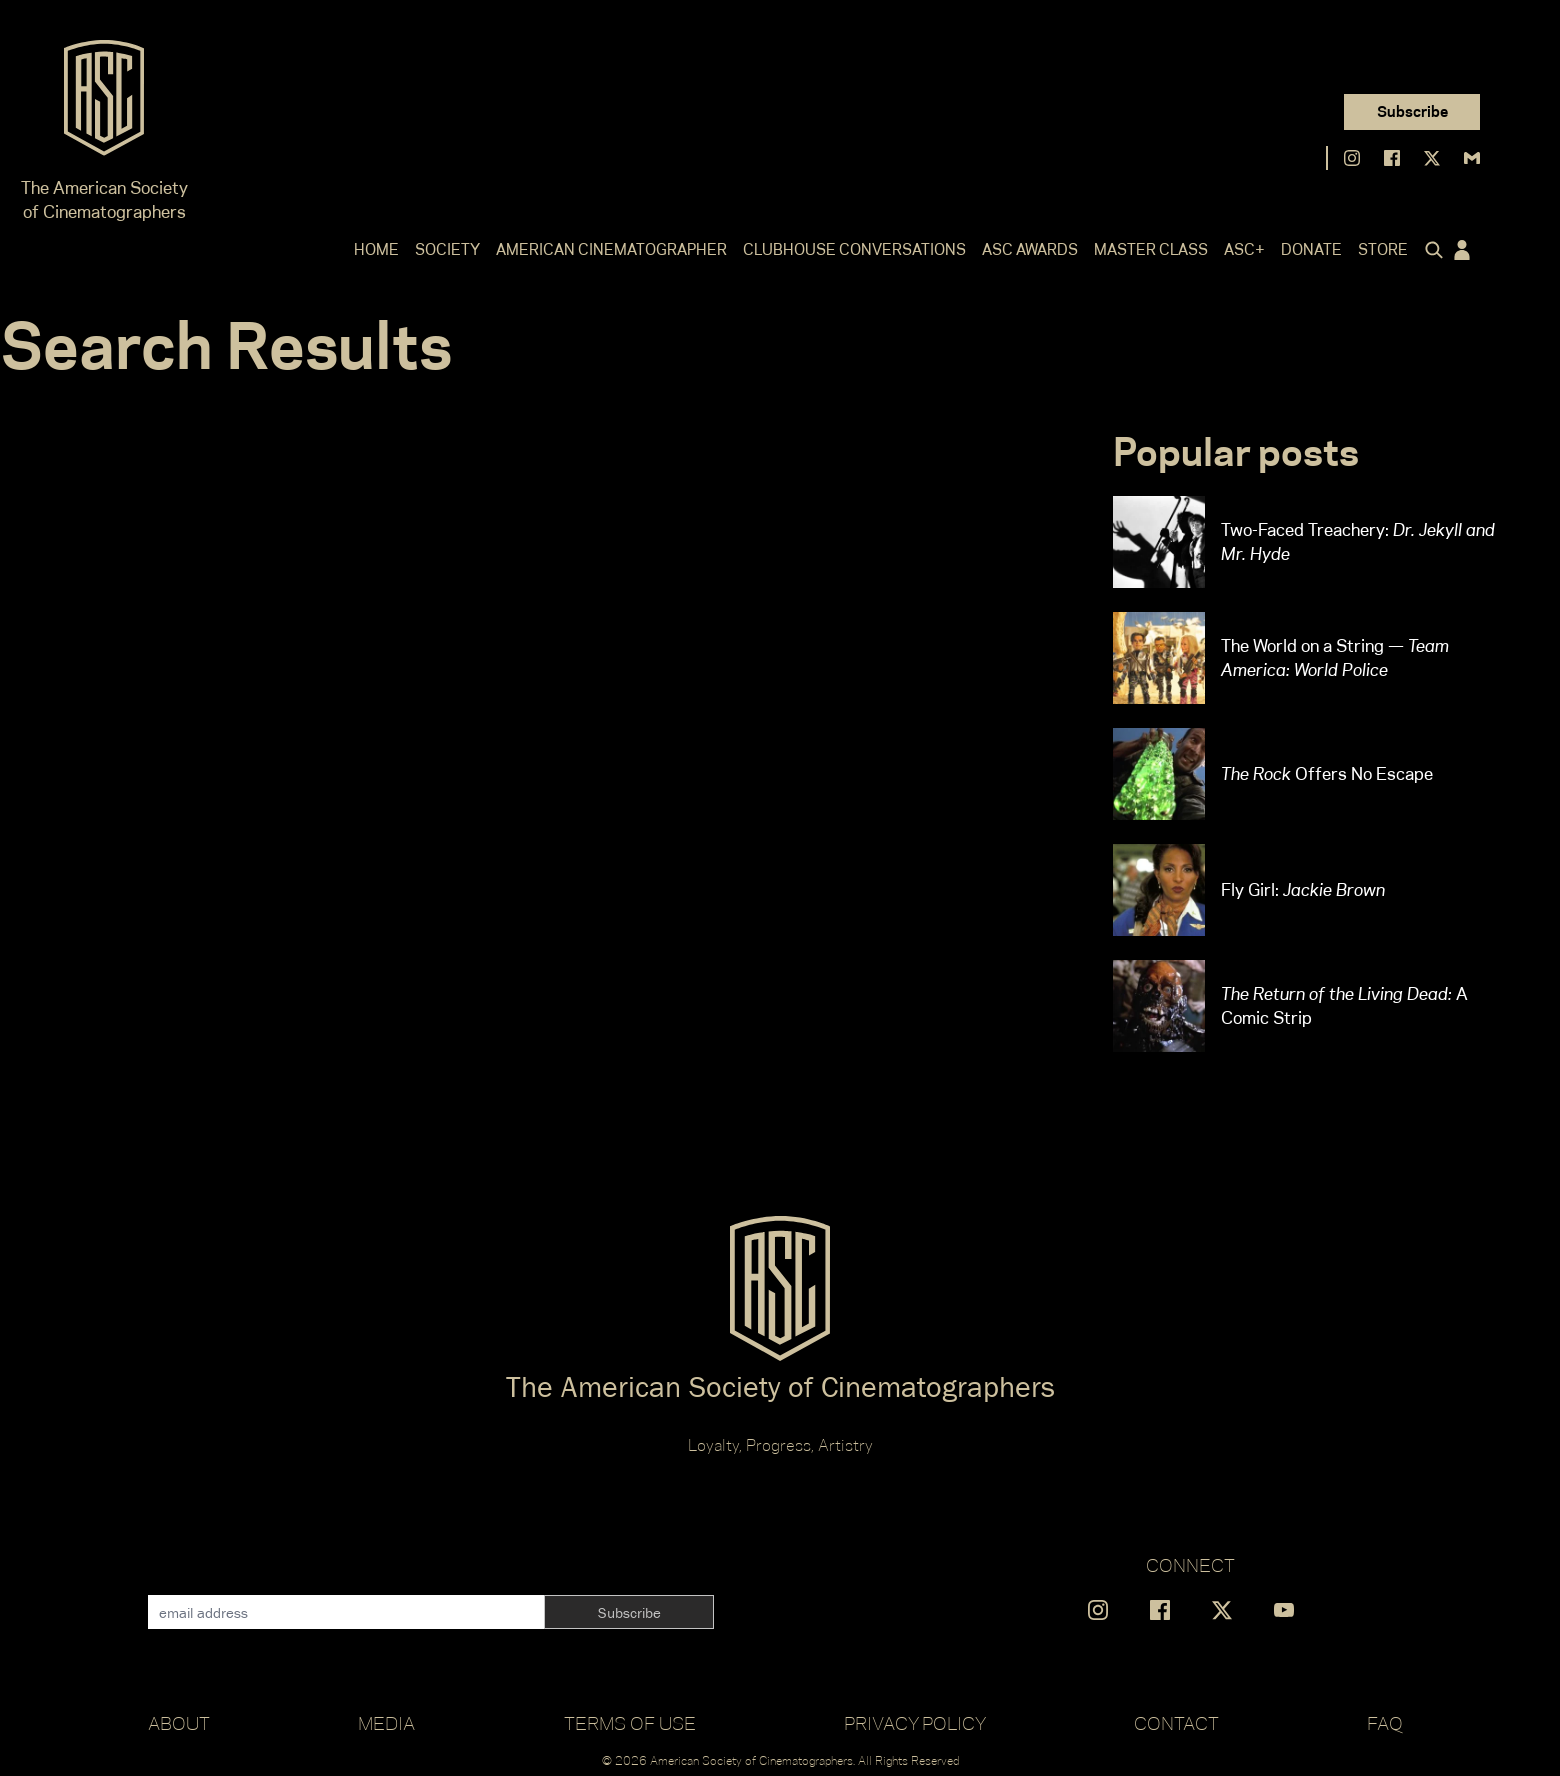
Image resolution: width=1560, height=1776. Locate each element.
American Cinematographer (611, 249)
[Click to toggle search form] (1430, 250)
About (179, 1723)
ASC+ (1244, 249)
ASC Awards (1030, 249)
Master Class (1151, 249)
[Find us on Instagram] (1352, 158)
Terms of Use (630, 1723)
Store (1383, 249)
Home (376, 249)
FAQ (1385, 1723)
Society (447, 249)
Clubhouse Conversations (854, 249)
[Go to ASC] (104, 104)
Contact (1176, 1723)
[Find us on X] (1432, 158)
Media (386, 1723)
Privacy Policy (915, 1723)
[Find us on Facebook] (1392, 158)
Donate (1311, 249)
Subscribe (1412, 111)
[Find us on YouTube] (1284, 1610)
